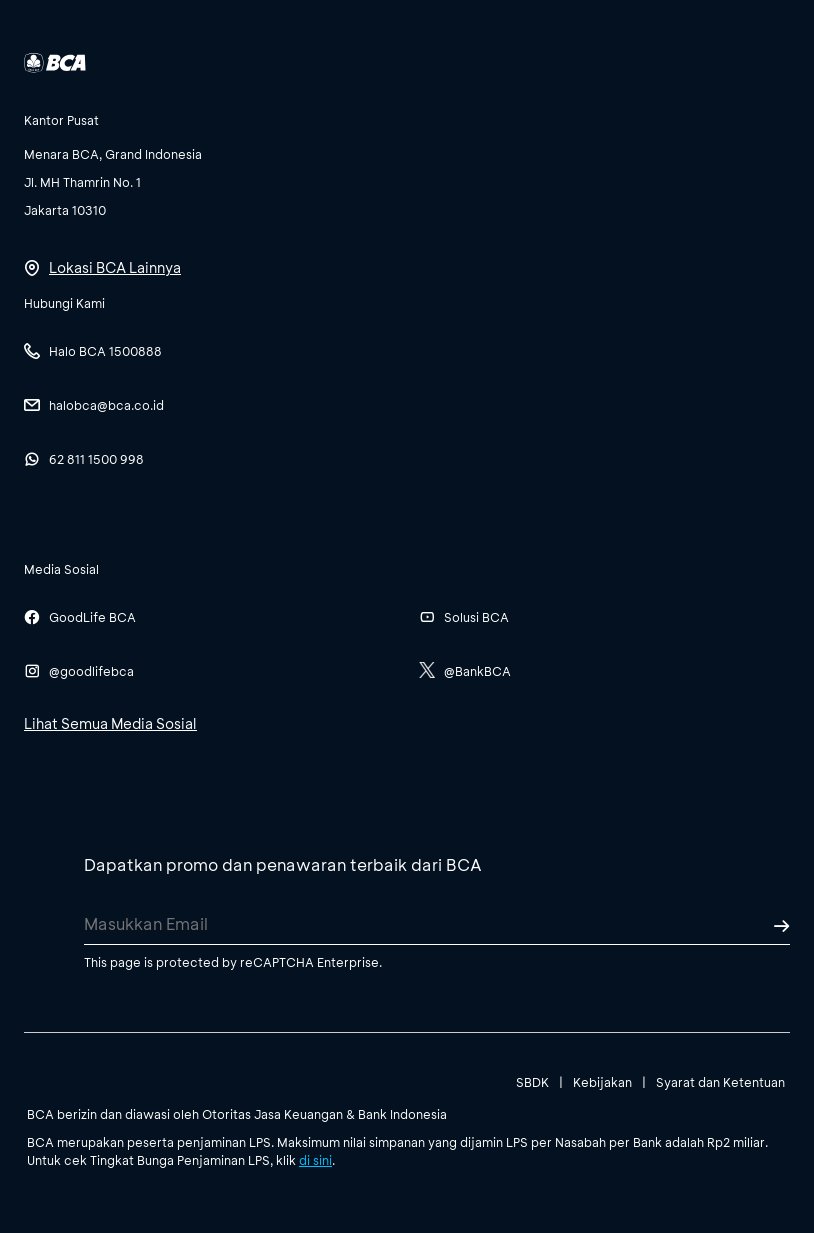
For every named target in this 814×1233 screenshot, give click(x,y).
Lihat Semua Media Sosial (110, 723)
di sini (315, 1160)
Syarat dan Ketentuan (720, 1082)
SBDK (532, 1082)
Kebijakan (602, 1082)
